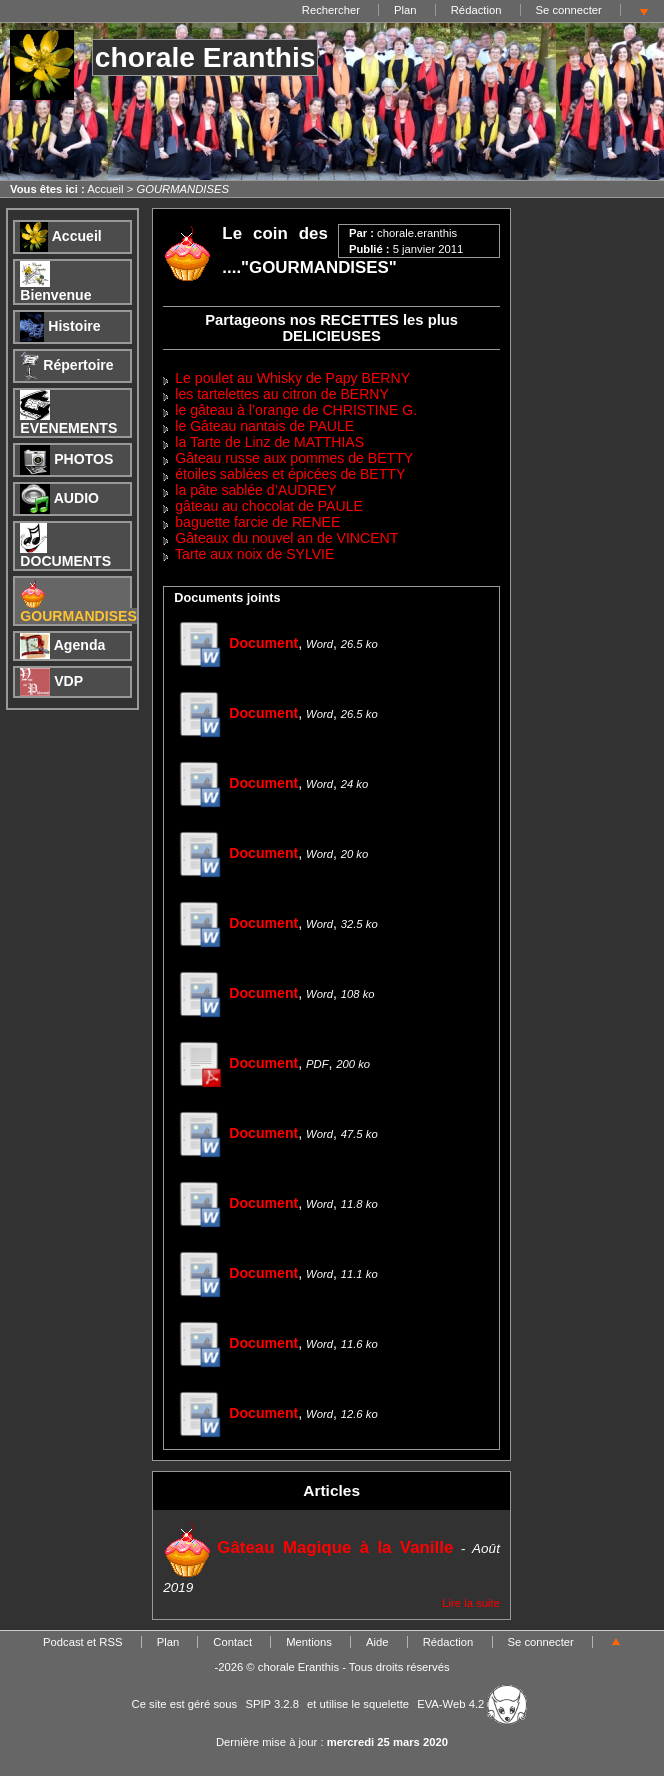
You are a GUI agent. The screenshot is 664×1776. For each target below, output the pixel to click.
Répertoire (66, 365)
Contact (232, 1642)
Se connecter (569, 10)
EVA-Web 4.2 (472, 1704)
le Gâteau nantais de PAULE (264, 426)
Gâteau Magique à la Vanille (308, 1547)
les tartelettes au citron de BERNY (282, 394)
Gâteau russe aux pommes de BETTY (294, 458)
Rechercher (331, 10)
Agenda (62, 645)
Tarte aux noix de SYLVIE (254, 554)
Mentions (309, 1642)
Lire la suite (471, 1603)
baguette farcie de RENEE (257, 522)
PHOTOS (66, 459)
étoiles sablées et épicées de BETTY (290, 474)
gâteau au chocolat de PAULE (269, 506)
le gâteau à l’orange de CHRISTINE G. (296, 410)
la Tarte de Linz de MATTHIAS (269, 442)
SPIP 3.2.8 (272, 1704)
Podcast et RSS (82, 1642)
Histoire (60, 326)
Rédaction (476, 10)
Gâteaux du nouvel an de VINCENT (286, 538)
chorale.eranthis (417, 233)
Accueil (105, 189)
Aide (377, 1642)
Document (236, 643)
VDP (51, 681)
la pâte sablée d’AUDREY (255, 490)
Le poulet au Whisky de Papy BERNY (292, 378)
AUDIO (59, 498)
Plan (405, 10)
